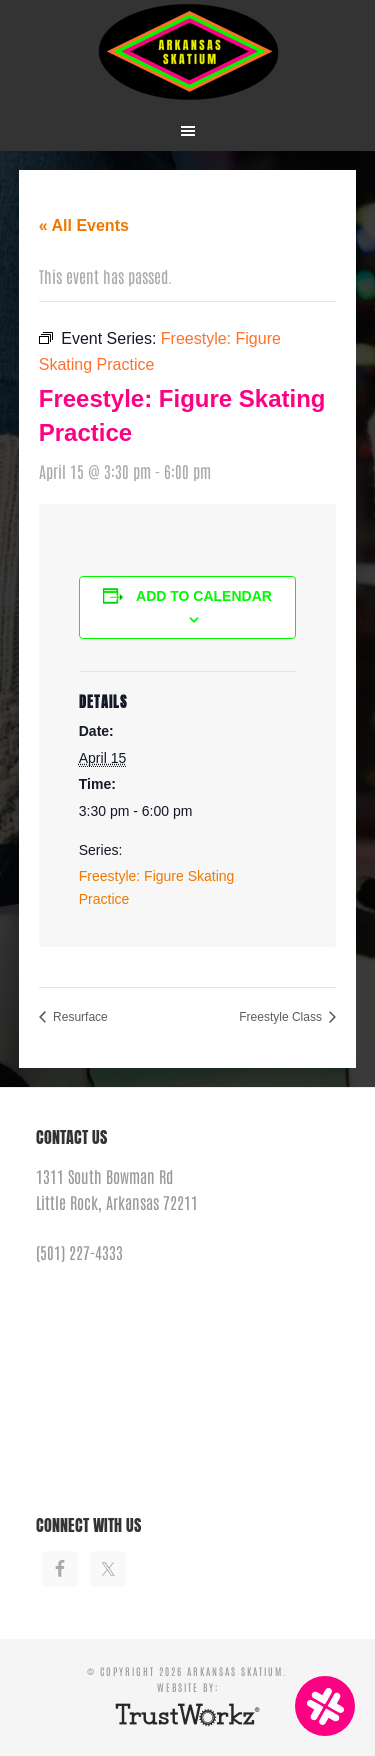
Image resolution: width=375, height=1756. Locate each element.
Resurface (79, 1017)
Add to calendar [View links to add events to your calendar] (204, 596)
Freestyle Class (282, 1017)
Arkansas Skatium (188, 52)
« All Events (84, 225)
